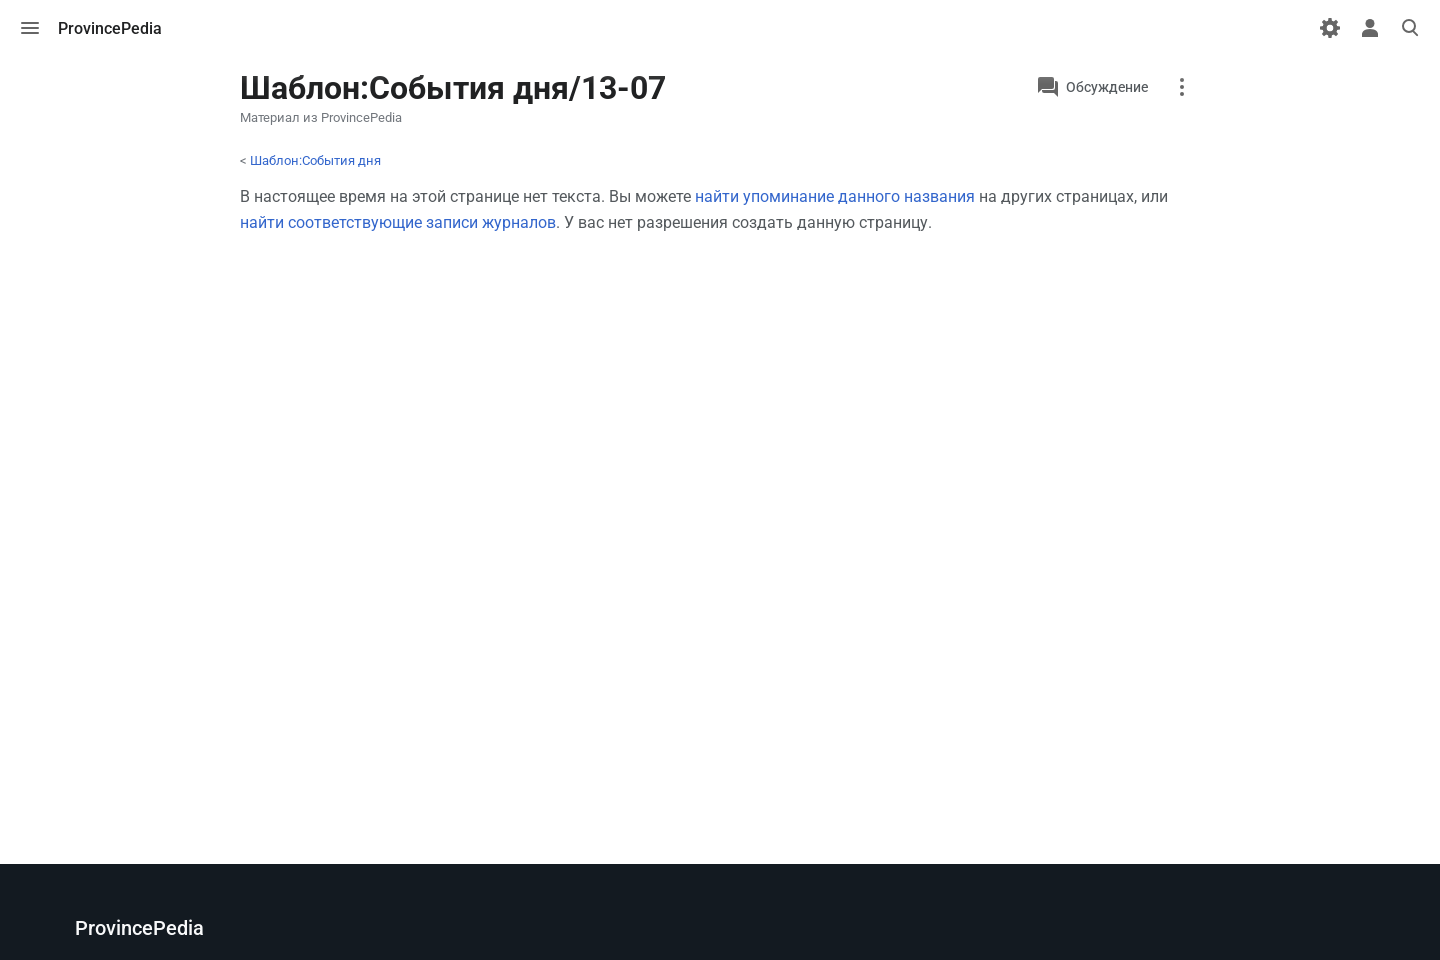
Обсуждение (1107, 87)
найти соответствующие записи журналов (398, 222)
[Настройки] (1330, 28)
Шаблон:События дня (315, 160)
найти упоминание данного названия (835, 196)
